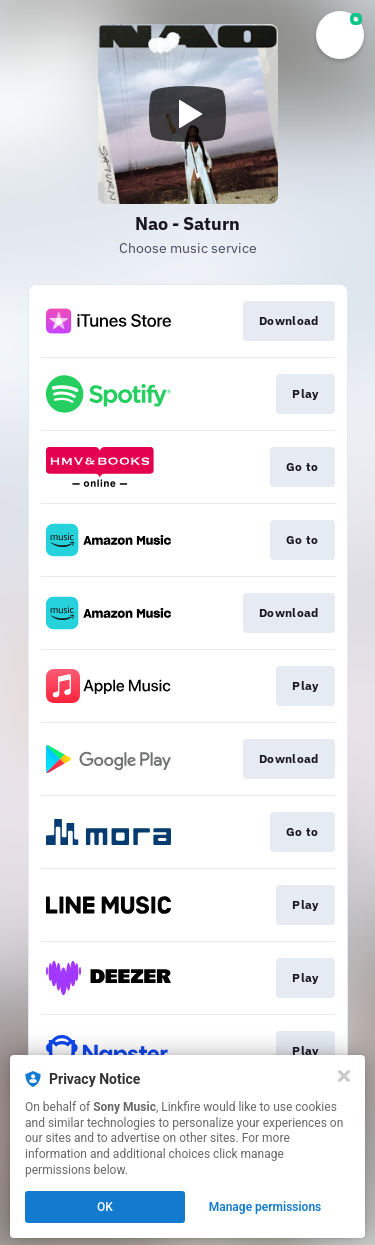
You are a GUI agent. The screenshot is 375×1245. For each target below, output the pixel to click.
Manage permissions (265, 1207)
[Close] (344, 1076)
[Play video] (188, 114)
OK (105, 1207)
